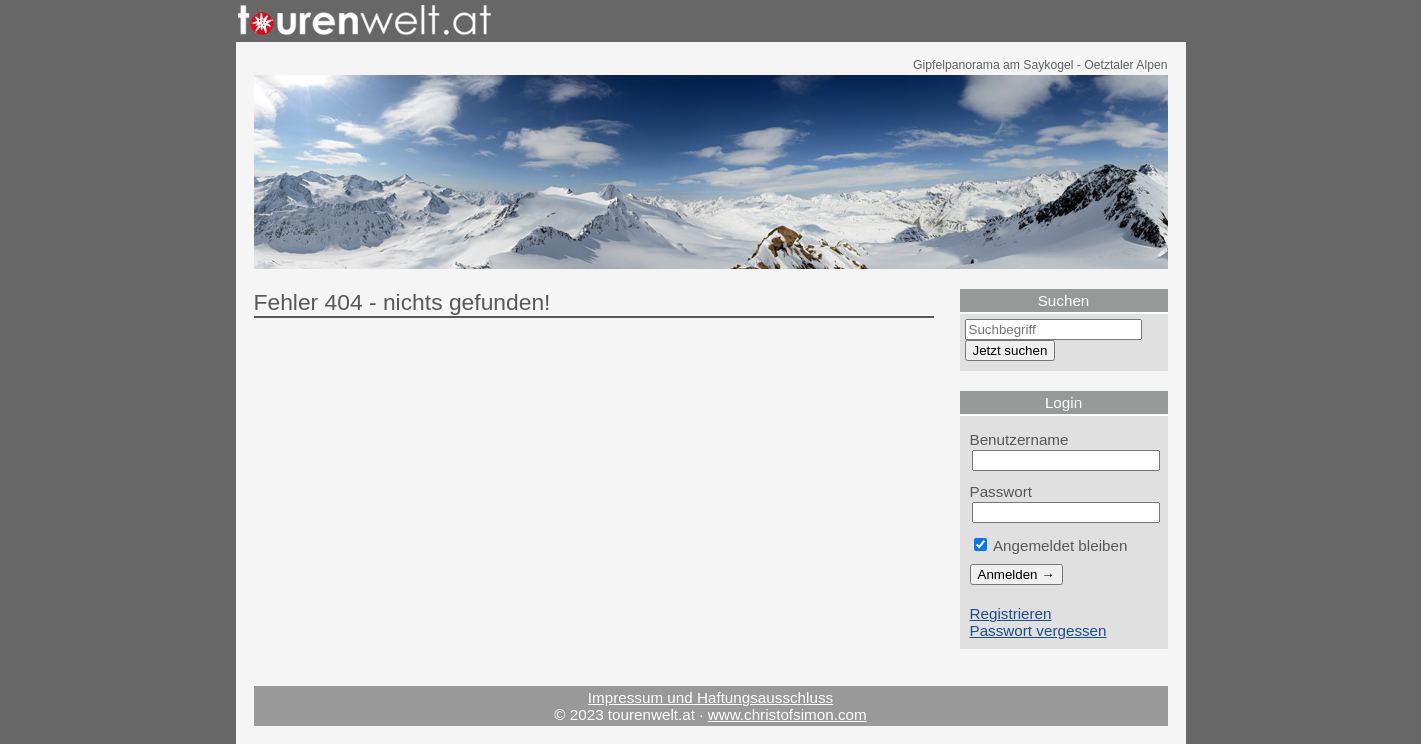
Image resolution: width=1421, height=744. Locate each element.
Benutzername (1019, 439)
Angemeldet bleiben (1051, 545)
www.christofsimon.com (787, 714)
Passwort (1001, 491)
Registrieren (1011, 613)
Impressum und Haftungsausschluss (710, 697)
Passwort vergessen (1038, 630)
